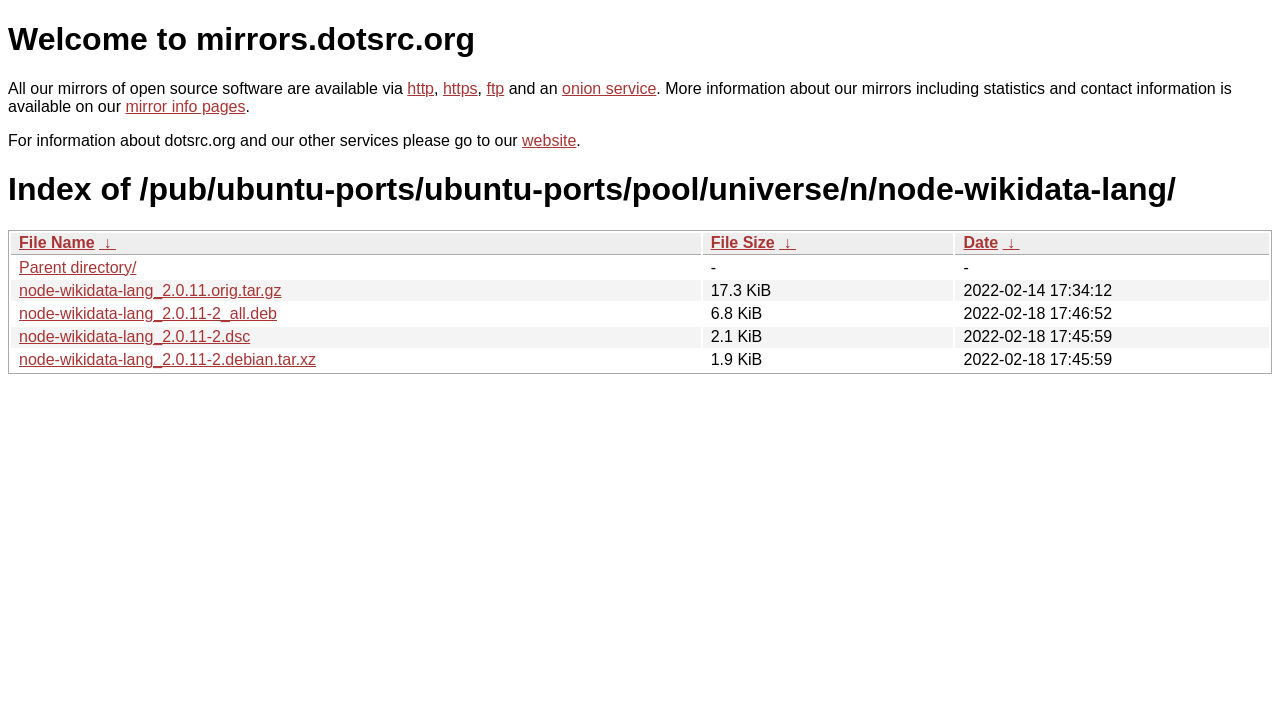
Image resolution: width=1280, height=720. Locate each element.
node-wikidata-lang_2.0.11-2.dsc (134, 336)
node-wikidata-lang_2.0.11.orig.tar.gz (150, 290)
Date (980, 242)
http (420, 88)
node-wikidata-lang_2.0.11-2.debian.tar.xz (167, 359)
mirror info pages (185, 106)
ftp (495, 88)
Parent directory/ (77, 267)
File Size (743, 242)
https (460, 88)
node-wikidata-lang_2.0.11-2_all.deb (148, 313)
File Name (57, 242)
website (549, 140)
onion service (609, 88)
